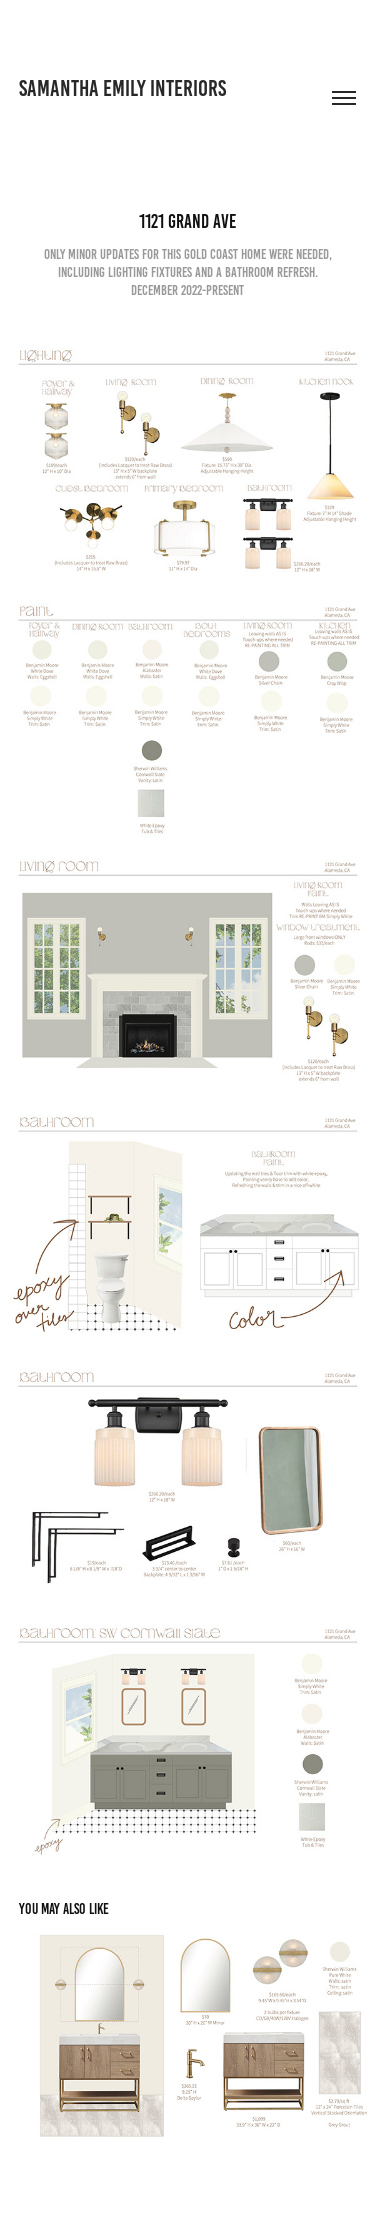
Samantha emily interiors (122, 88)
